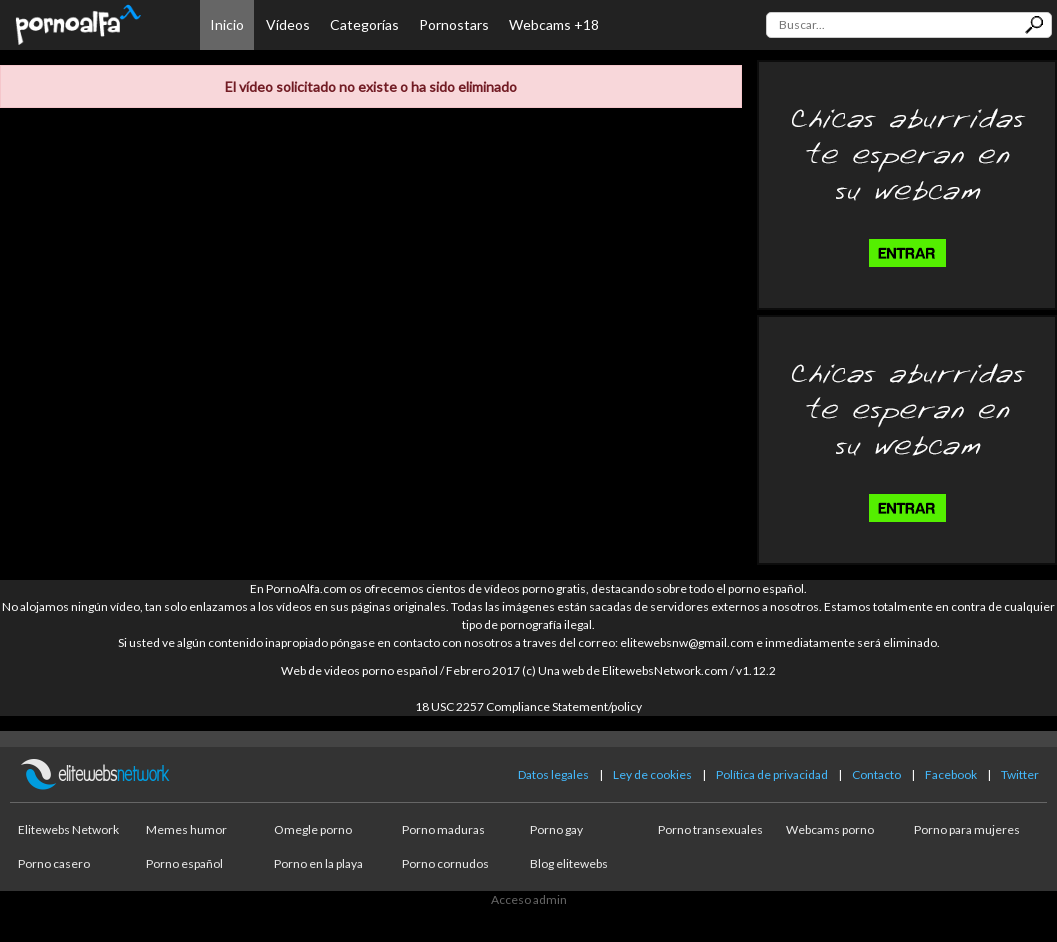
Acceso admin (529, 899)
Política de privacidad (772, 774)
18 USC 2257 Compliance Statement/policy (528, 706)
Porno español (184, 863)
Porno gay (556, 829)
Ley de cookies (652, 774)
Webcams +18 (554, 24)
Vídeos (288, 24)
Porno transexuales (710, 829)
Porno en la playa (318, 863)
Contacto (876, 774)
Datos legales (553, 774)
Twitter (1020, 774)
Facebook (951, 774)
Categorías (364, 24)
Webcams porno (830, 829)
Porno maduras (443, 829)
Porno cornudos (445, 863)
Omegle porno (313, 829)
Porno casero (54, 863)
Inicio (227, 24)
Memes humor (186, 829)
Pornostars (454, 24)
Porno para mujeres (967, 829)
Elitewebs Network (68, 829)
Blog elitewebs (569, 863)
